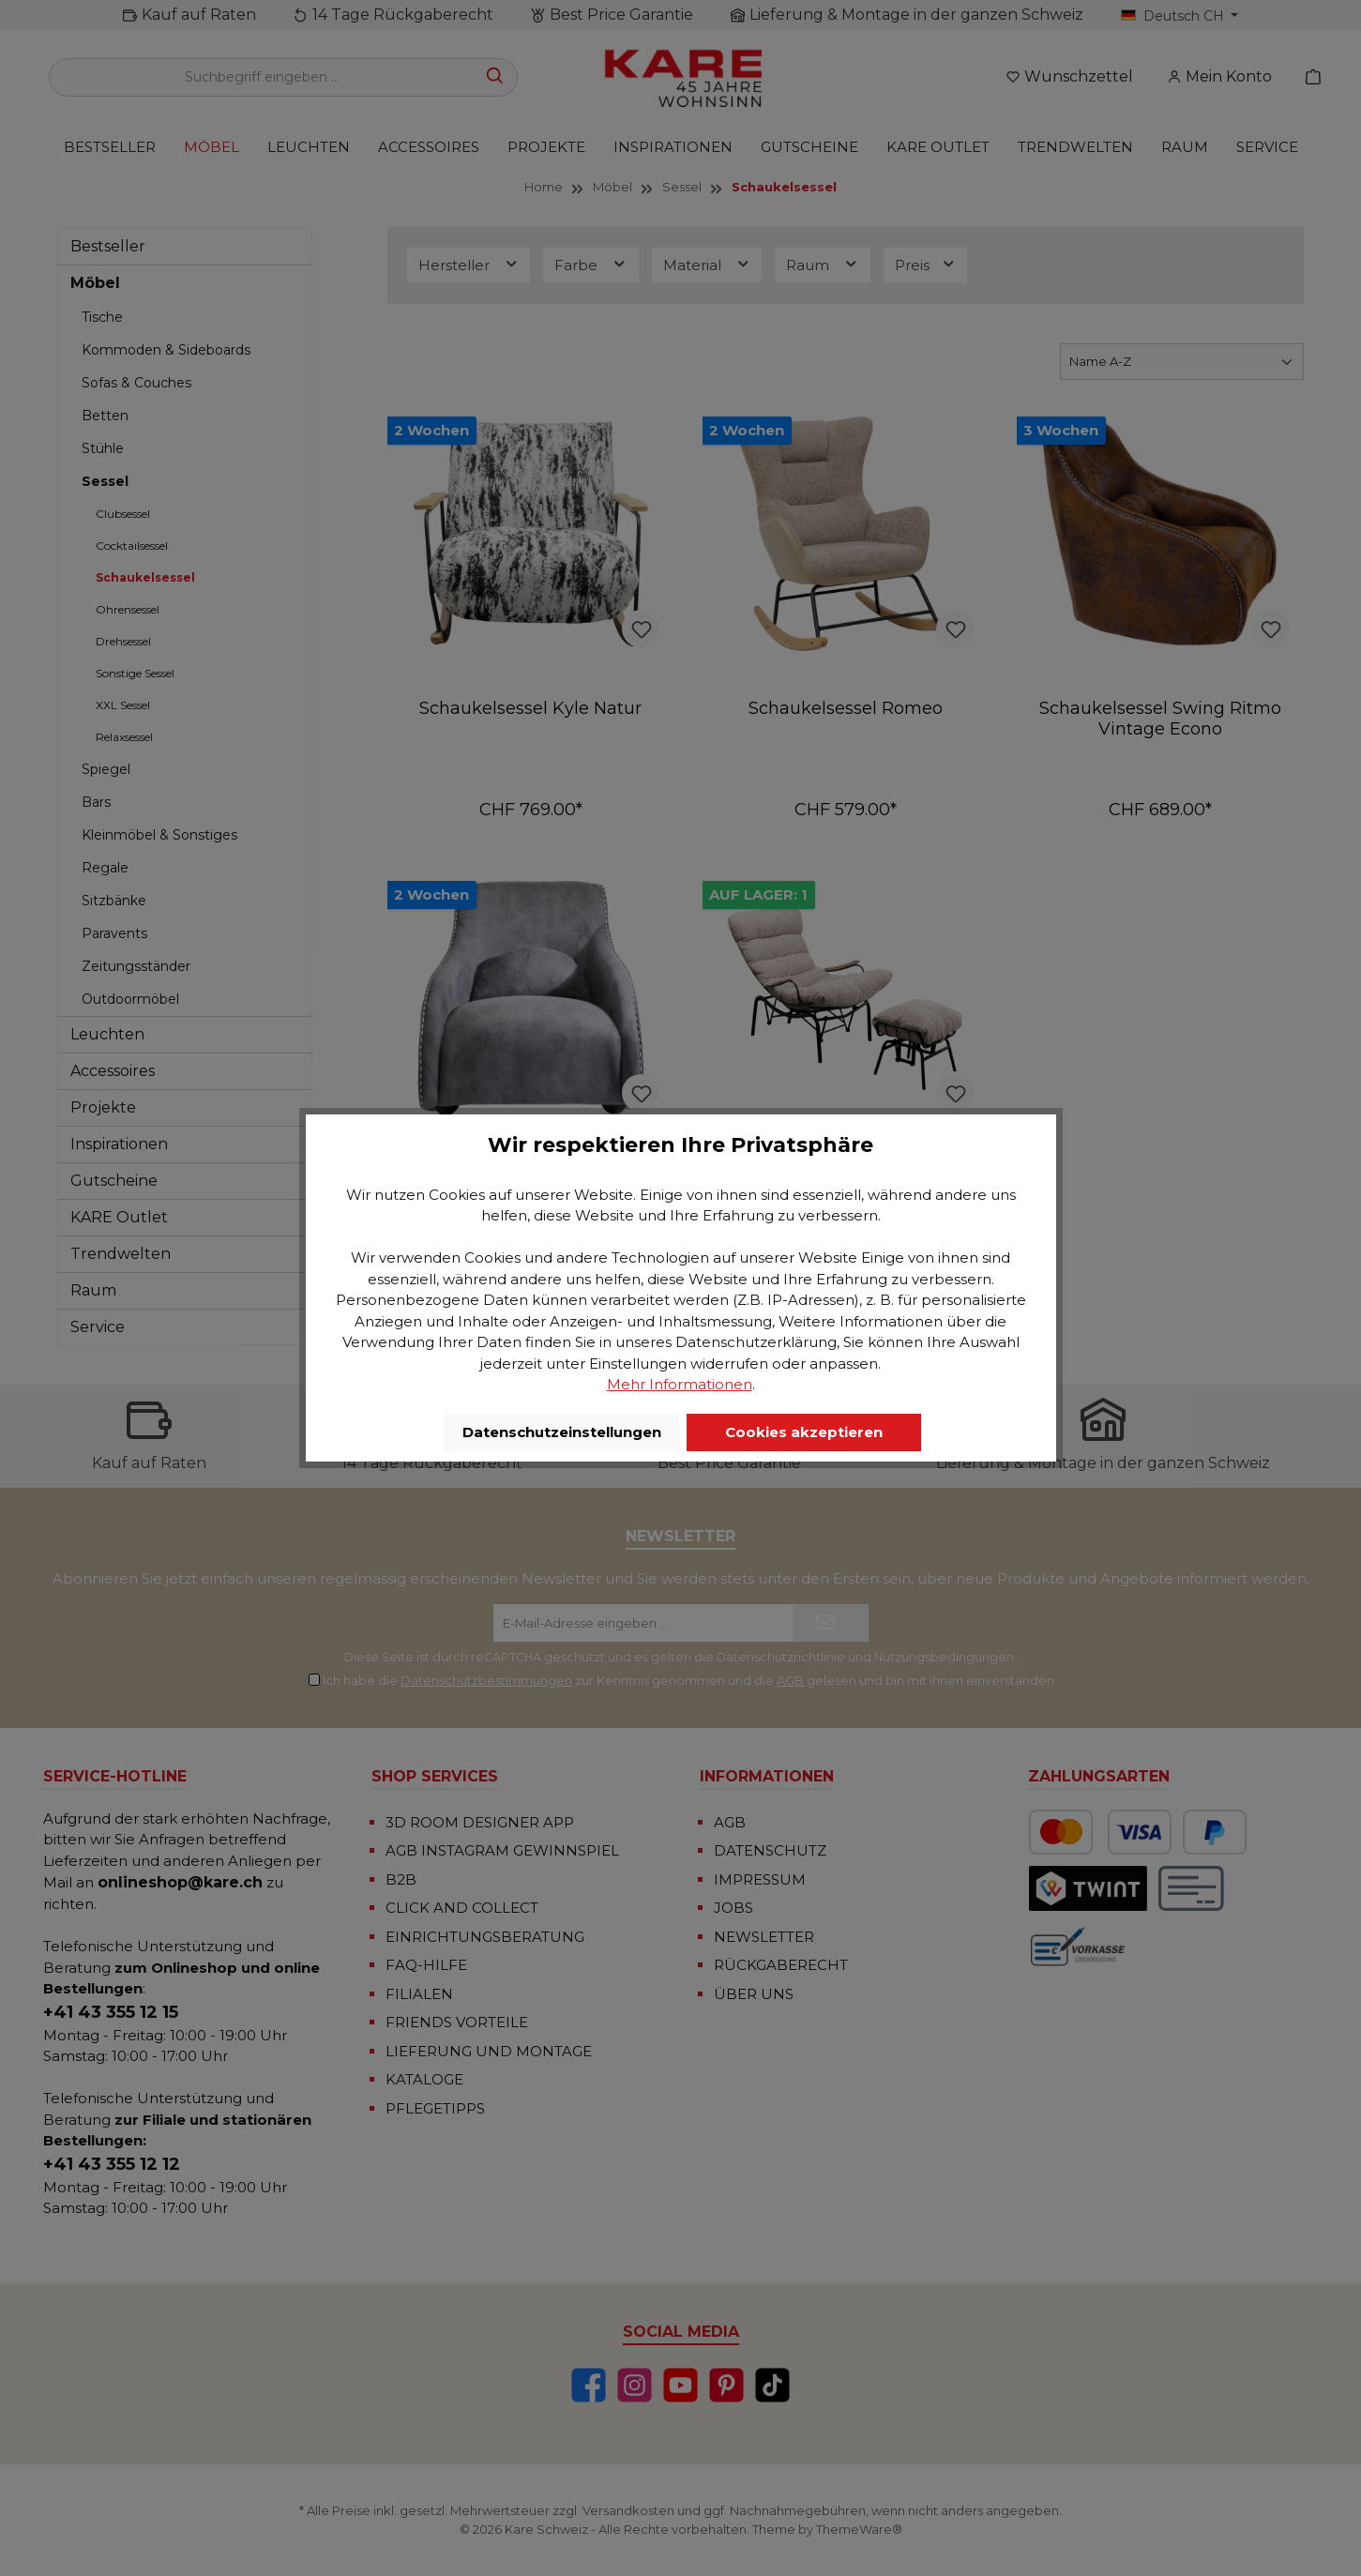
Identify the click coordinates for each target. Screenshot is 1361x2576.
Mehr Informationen (679, 1384)
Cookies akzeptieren (804, 1432)
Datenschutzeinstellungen (561, 1432)
